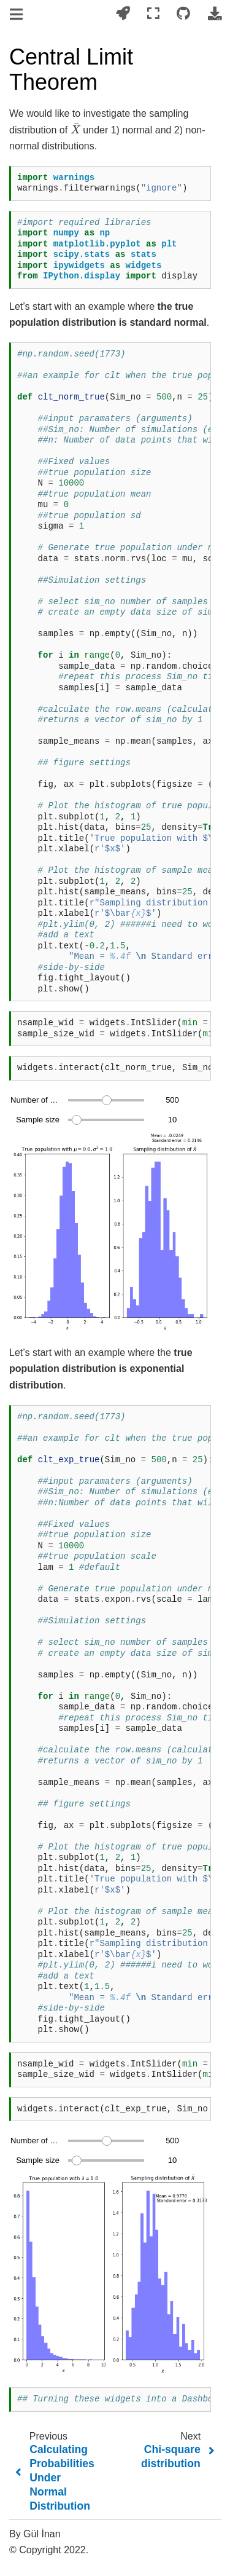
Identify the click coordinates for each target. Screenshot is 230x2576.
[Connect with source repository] (183, 13)
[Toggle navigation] (17, 14)
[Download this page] (215, 13)
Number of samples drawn (34, 1100)
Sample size (37, 1119)
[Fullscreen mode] (153, 13)
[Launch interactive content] (123, 13)
